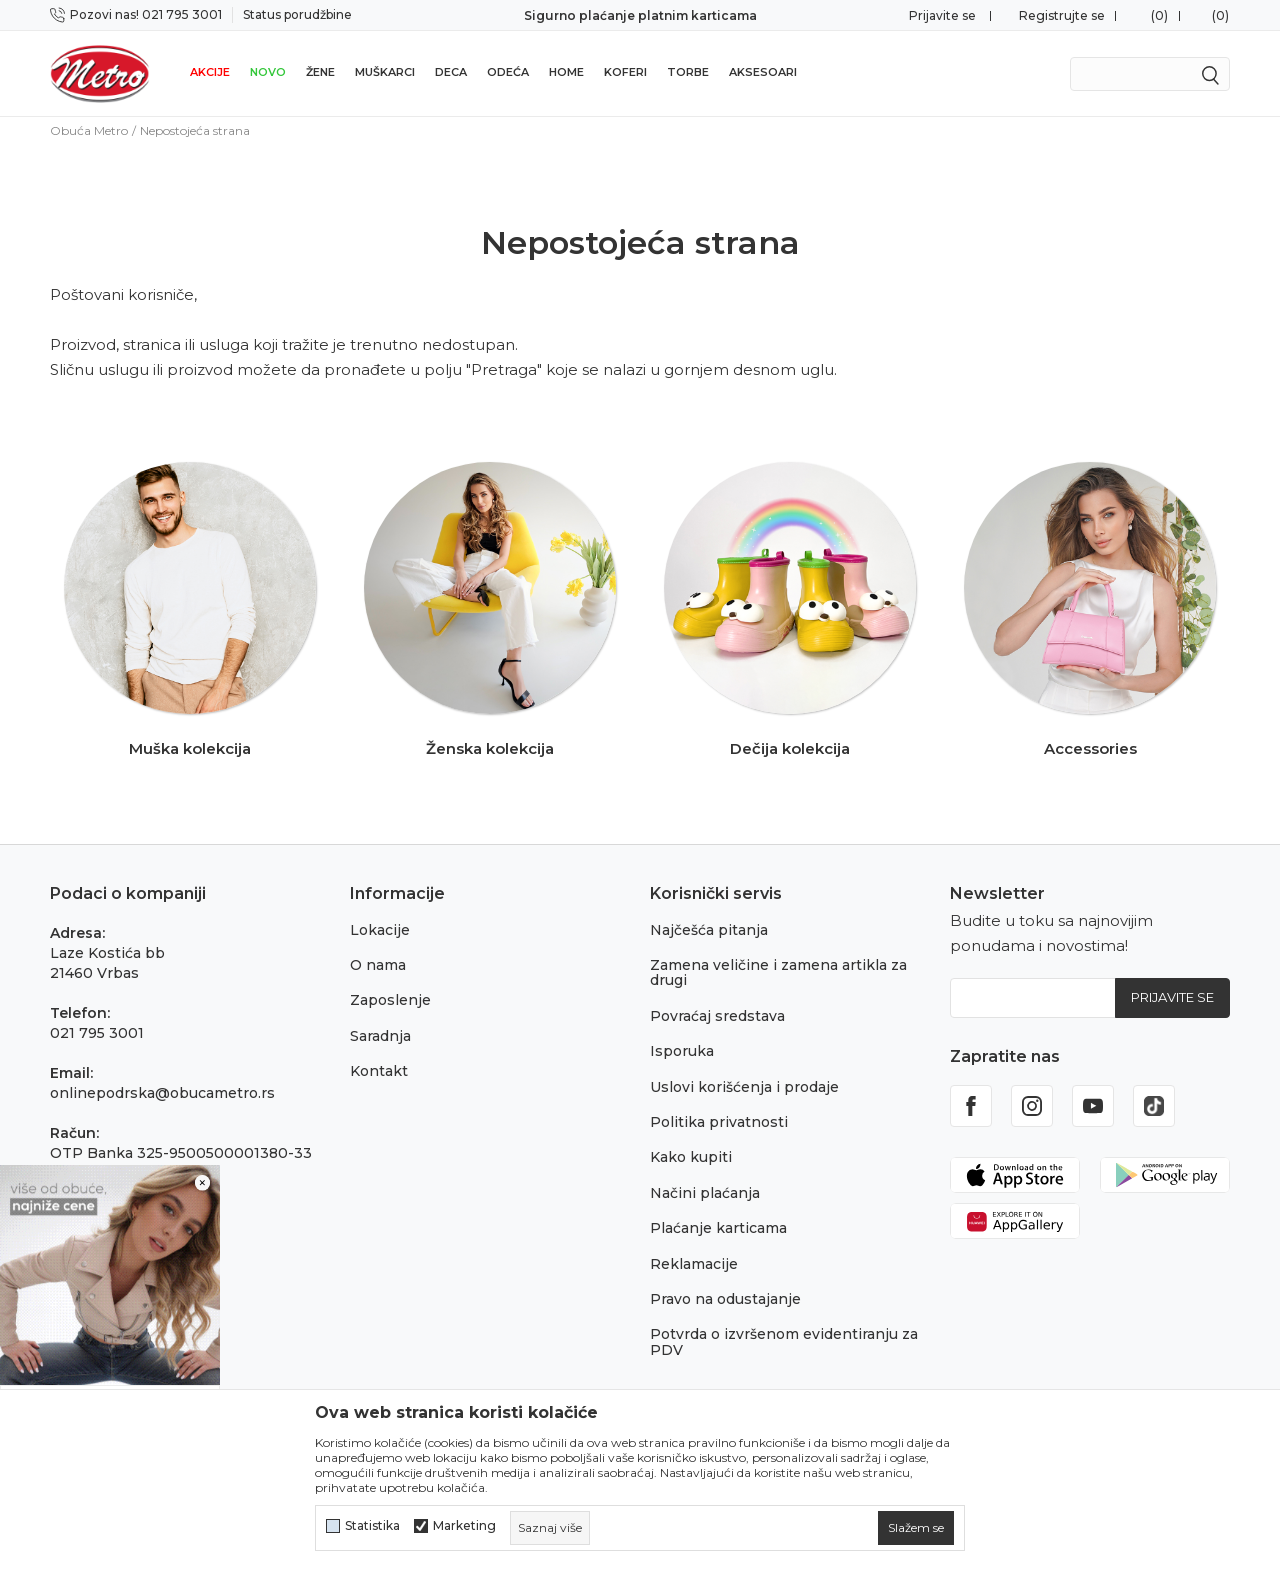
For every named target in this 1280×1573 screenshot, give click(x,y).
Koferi (625, 72)
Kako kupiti (691, 1157)
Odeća (508, 72)
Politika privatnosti (719, 1122)
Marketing (464, 1526)
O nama (378, 965)
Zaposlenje (390, 1000)
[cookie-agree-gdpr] (916, 1528)
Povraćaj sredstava (717, 1016)
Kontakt (379, 1071)
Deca (451, 72)
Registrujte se (1062, 15)
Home (566, 72)
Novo (268, 72)
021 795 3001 (97, 1033)
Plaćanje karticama (718, 1228)
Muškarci (385, 72)
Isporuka (682, 1051)
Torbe (688, 72)
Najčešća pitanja (709, 930)
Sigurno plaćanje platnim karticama (640, 15)
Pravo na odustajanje (725, 1299)
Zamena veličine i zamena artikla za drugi (778, 972)
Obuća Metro (89, 130)
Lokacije (380, 930)
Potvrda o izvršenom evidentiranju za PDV (784, 1341)
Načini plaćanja (705, 1193)
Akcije (210, 72)
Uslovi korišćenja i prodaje (744, 1087)
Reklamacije (694, 1264)
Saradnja (380, 1036)
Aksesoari (763, 72)
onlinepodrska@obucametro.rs (162, 1093)
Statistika (372, 1526)
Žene (320, 72)
